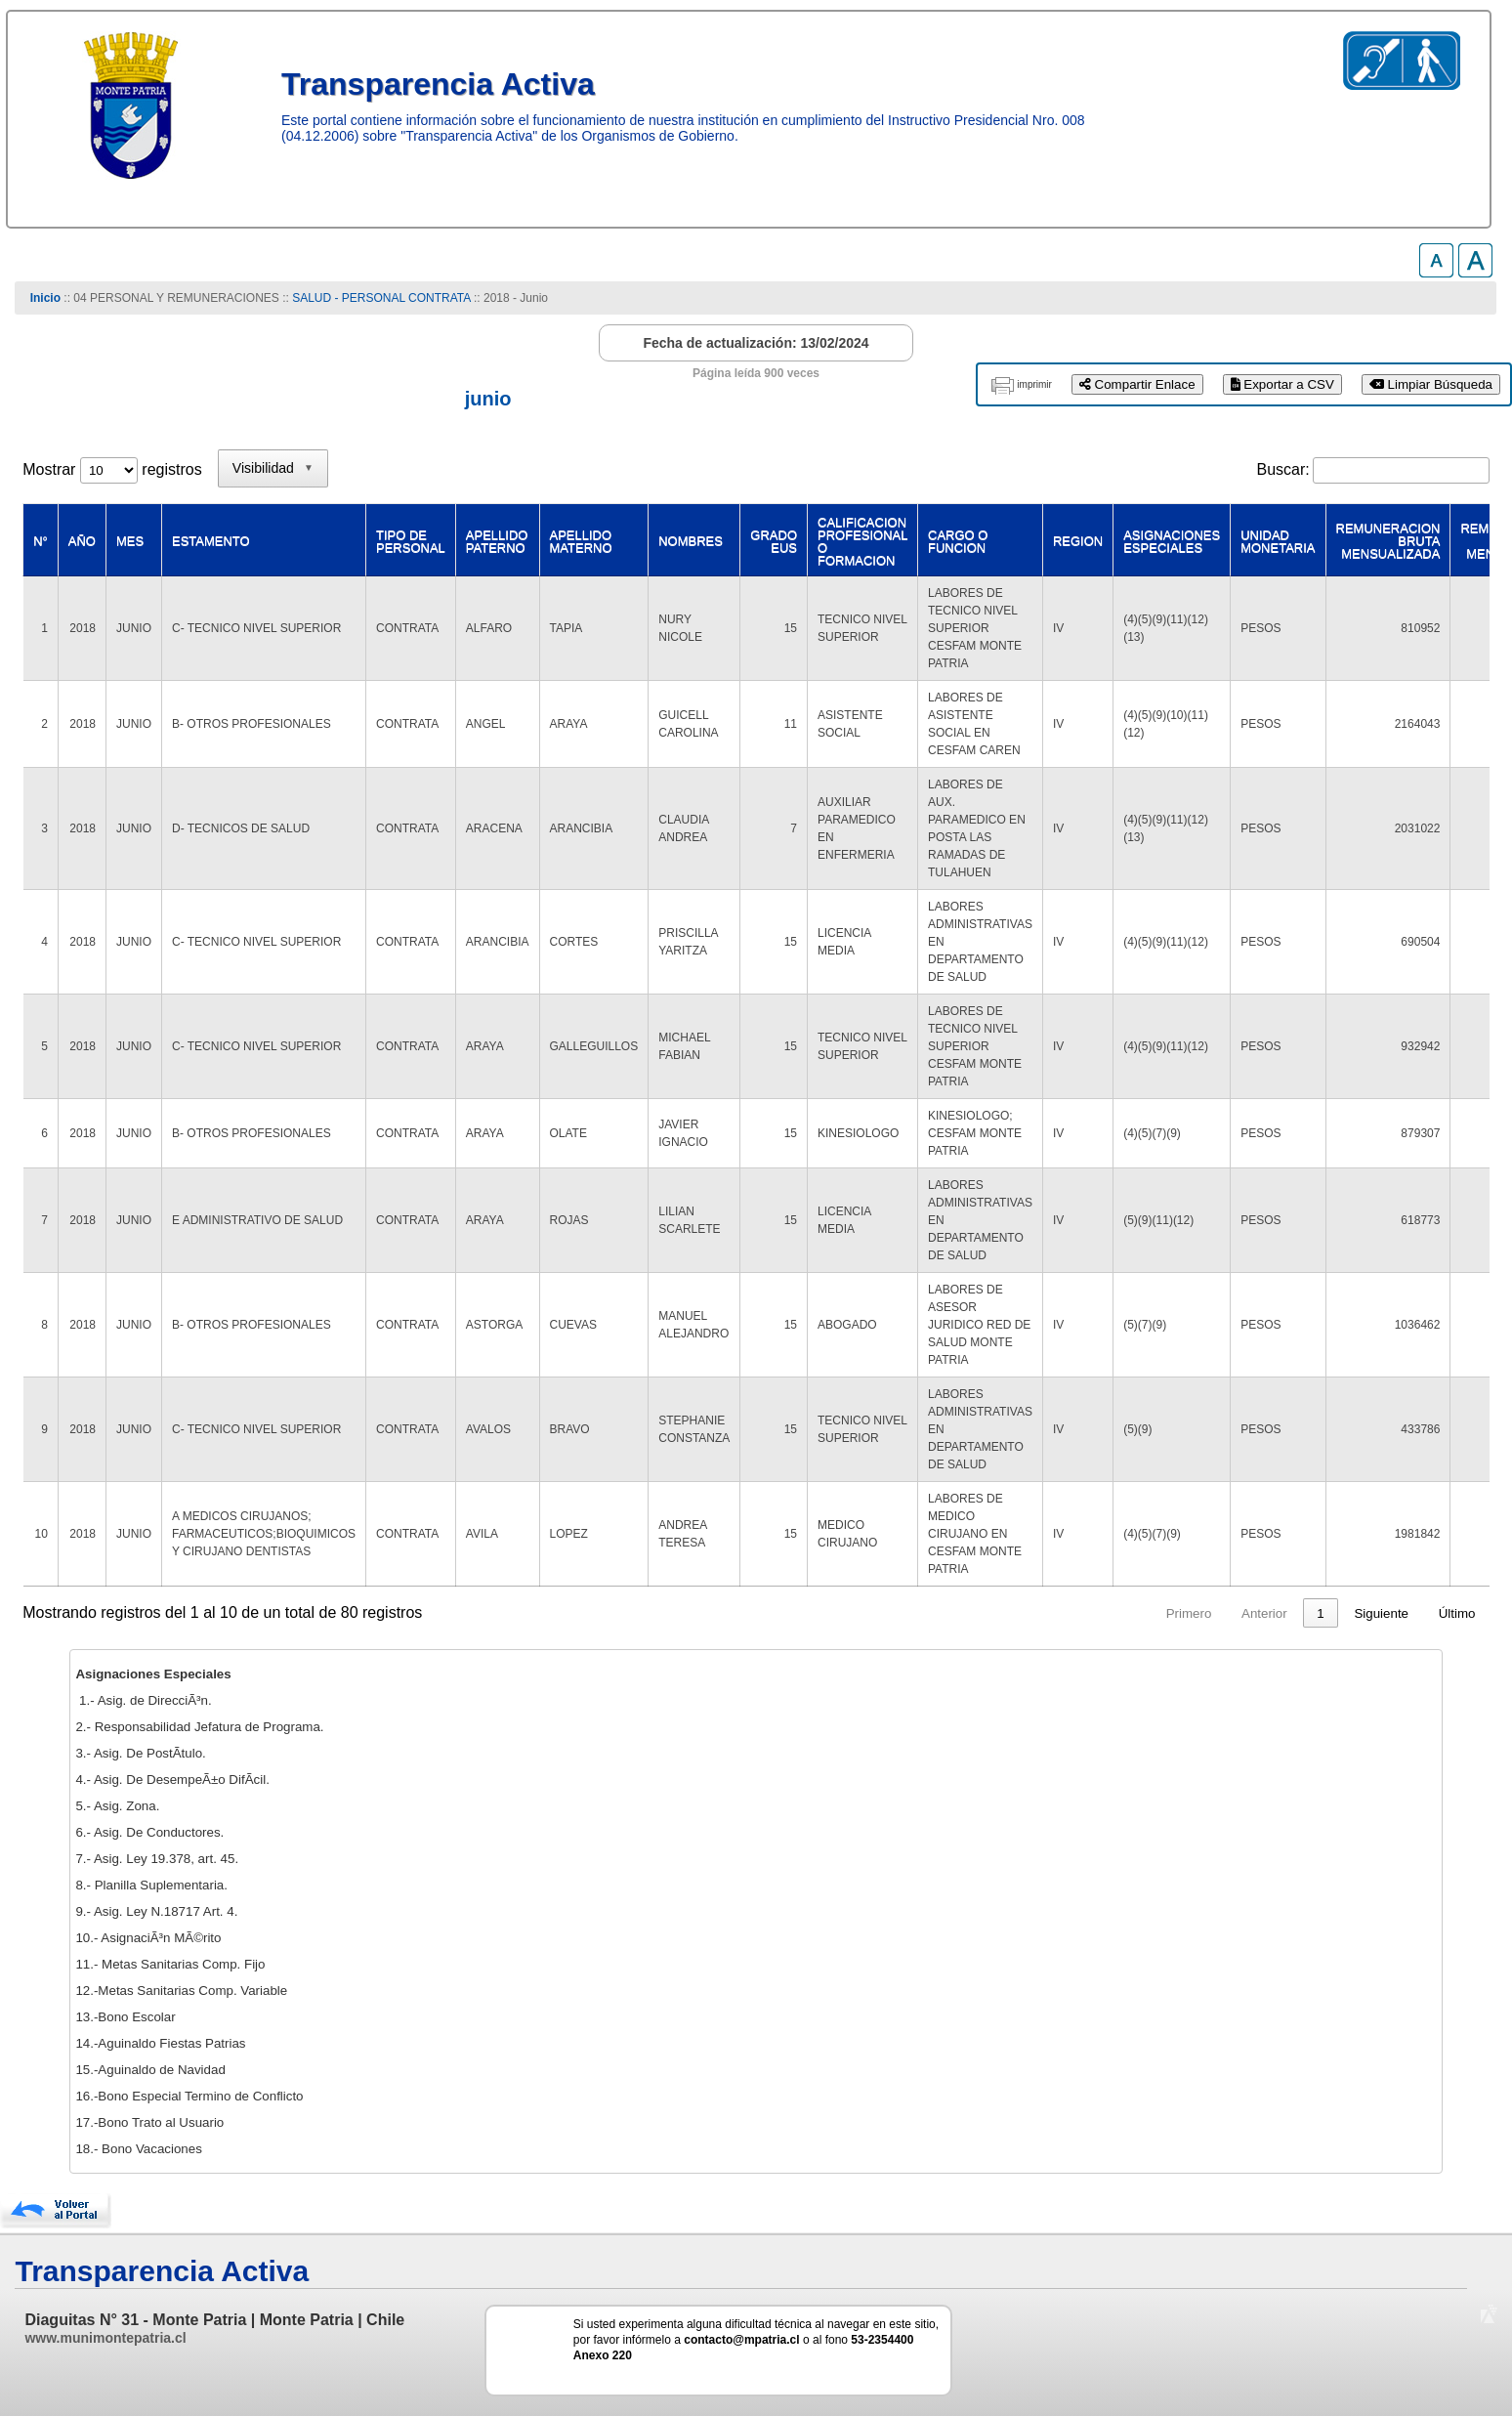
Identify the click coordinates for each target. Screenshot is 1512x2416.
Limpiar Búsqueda (1430, 384)
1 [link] (1087, 1613)
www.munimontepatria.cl (105, 2338)
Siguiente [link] (1381, 1613)
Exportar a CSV (1282, 384)
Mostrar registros (111, 469)
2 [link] (1124, 1613)
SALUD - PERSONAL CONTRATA (381, 298)
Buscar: (1283, 469)
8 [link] (1320, 1613)
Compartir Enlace (1137, 384)
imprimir (1034, 384)
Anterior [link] (1032, 1613)
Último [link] (1457, 1613)
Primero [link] (956, 1613)
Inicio (45, 298)
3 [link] (1161, 1613)
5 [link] (1236, 1613)
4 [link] (1199, 1613)
